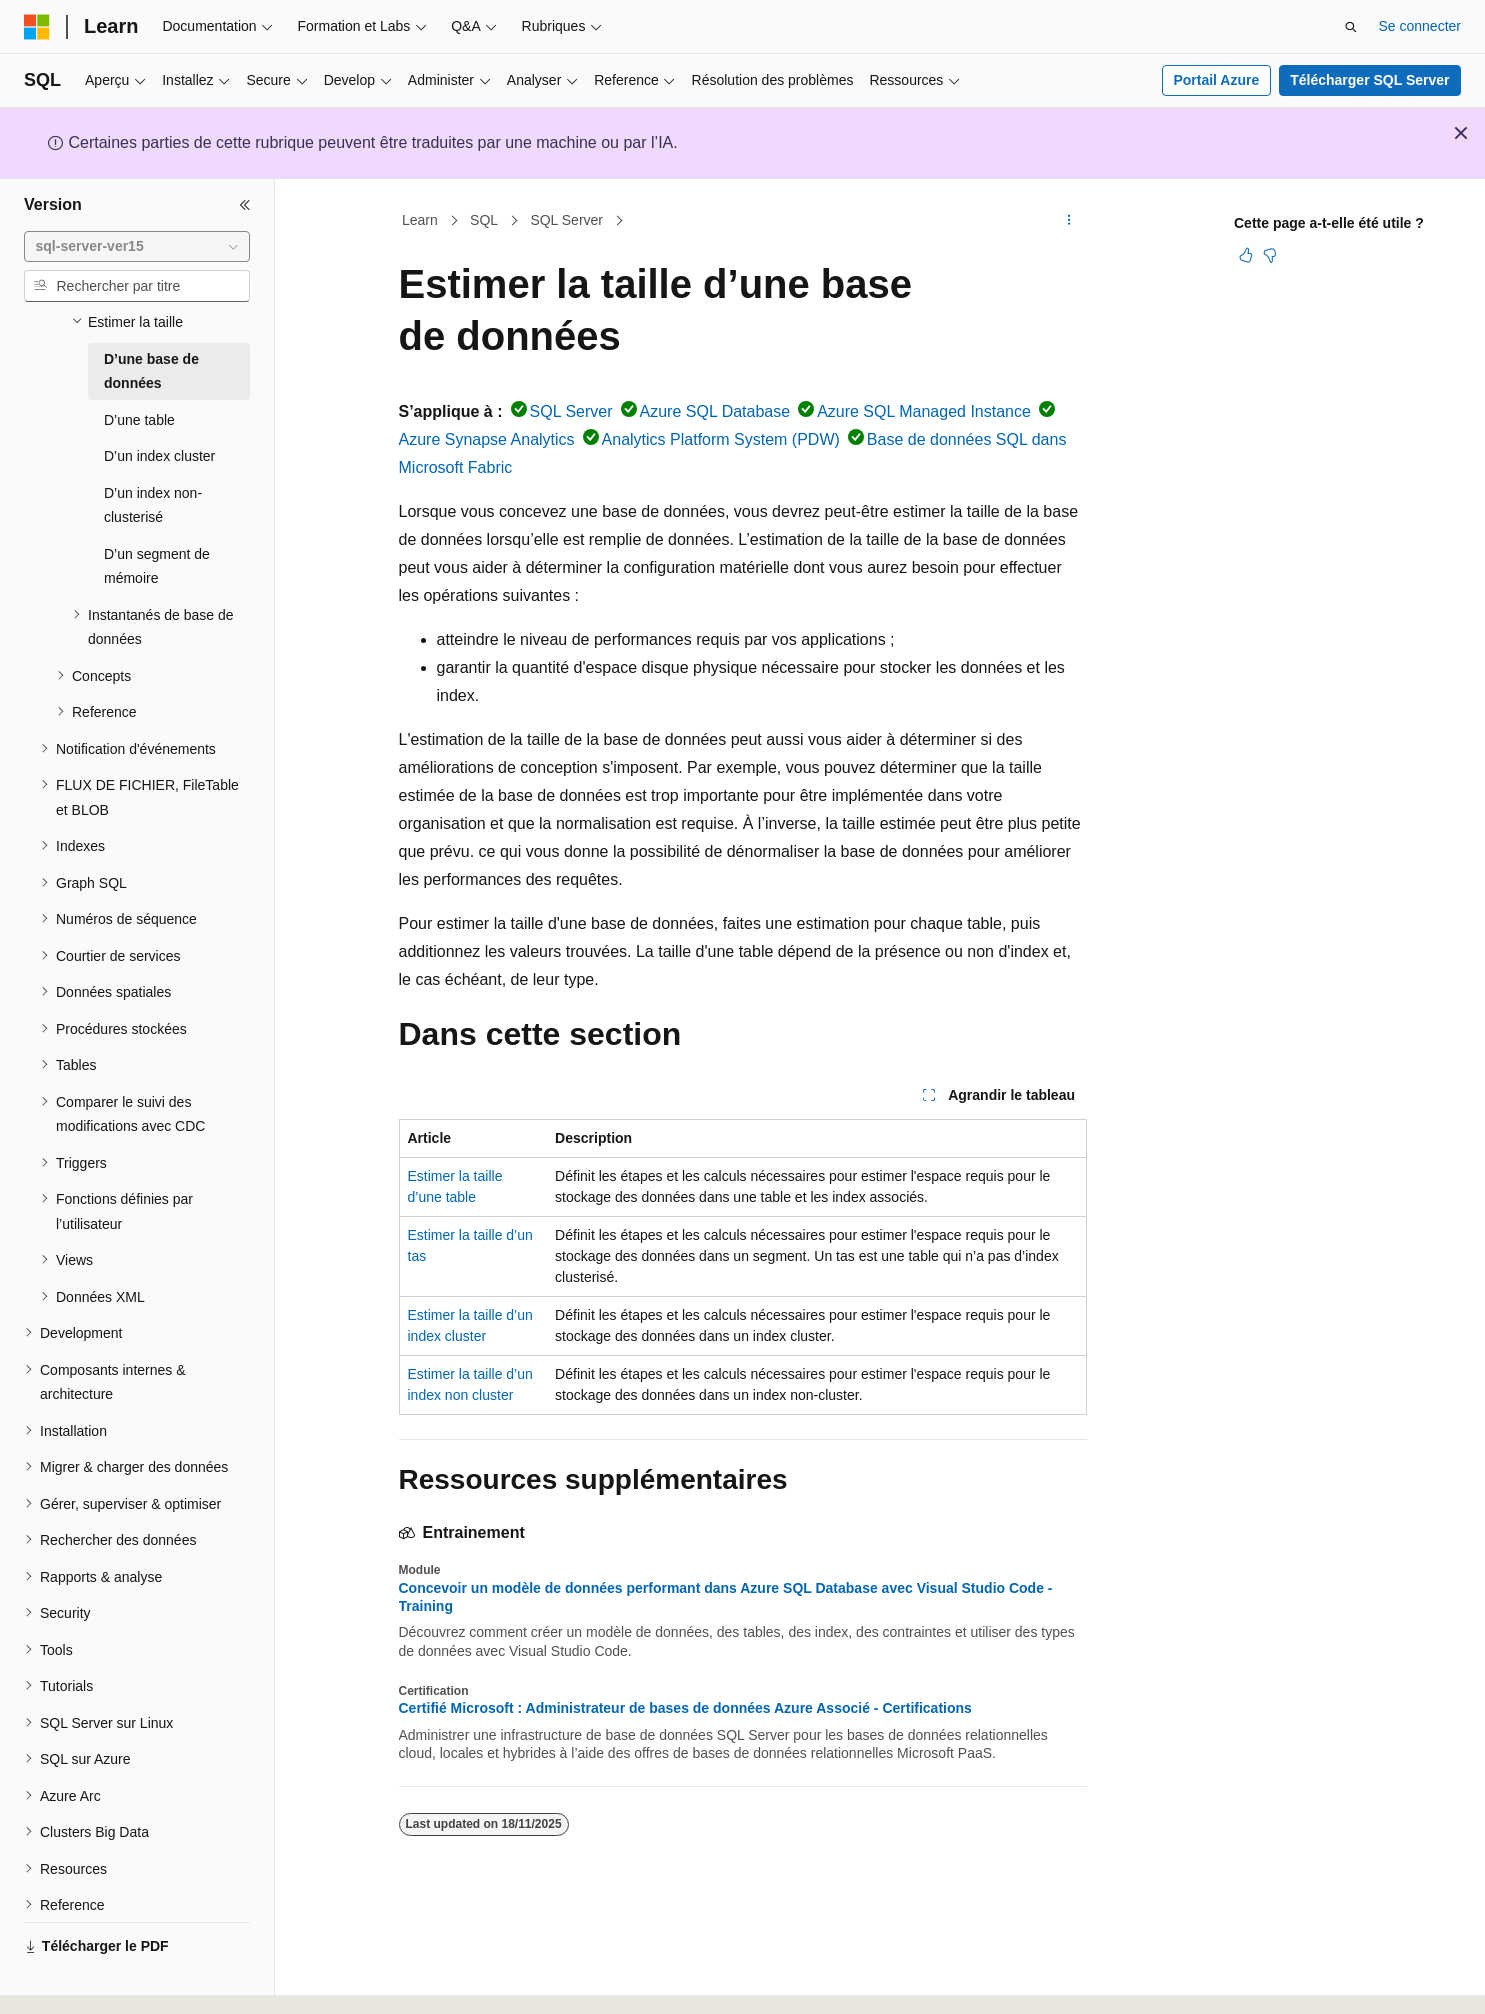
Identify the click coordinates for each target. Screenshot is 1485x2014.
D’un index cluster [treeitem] (159, 437)
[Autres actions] (1068, 221)
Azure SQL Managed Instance (924, 411)
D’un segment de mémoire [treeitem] (157, 547)
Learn (420, 220)
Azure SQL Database (715, 411)
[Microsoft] (37, 27)
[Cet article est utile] (1246, 255)
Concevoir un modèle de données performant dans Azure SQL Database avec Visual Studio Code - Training (726, 1597)
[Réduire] (245, 205)
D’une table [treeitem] (139, 401)
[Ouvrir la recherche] (1351, 27)
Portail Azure (1216, 80)
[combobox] (137, 247)
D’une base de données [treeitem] (151, 352)
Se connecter (1420, 26)
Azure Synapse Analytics (487, 439)
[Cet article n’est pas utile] (1270, 255)
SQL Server (566, 220)
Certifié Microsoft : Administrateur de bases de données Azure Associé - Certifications (685, 1708)
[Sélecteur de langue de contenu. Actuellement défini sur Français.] (72, 1981)
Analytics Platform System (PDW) (721, 439)
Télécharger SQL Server (1369, 80)
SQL (484, 220)
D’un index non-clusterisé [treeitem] (153, 486)
